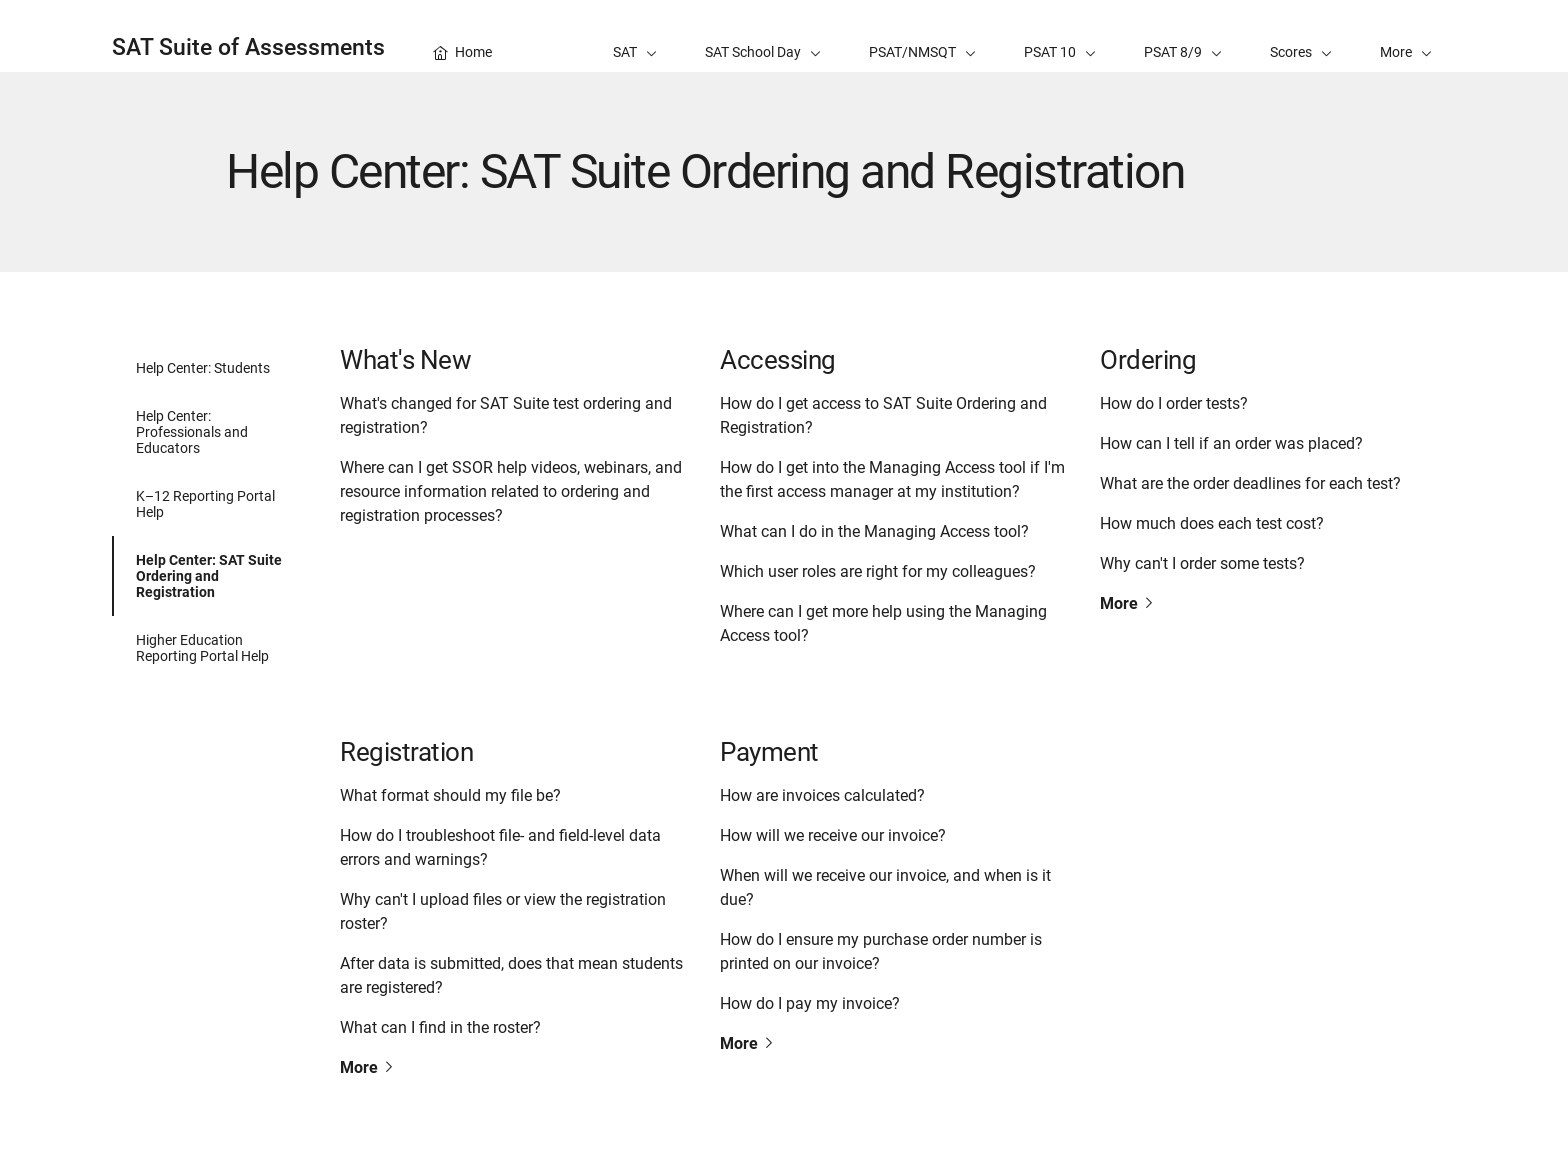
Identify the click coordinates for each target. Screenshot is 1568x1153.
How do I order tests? (1174, 403)
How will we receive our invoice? (833, 835)
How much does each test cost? (1212, 523)
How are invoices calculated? (822, 795)
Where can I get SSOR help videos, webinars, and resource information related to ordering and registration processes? (511, 491)
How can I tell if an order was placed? (1231, 443)
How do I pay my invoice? (810, 1003)
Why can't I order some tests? (1202, 563)
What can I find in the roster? (440, 1027)
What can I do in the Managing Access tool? (874, 531)
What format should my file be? (450, 795)
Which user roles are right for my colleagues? (878, 571)
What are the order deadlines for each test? (1250, 483)
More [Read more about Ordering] (1128, 603)
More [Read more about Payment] (748, 1043)
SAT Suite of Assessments (248, 47)
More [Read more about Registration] (368, 1067)
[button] (1406, 36)
